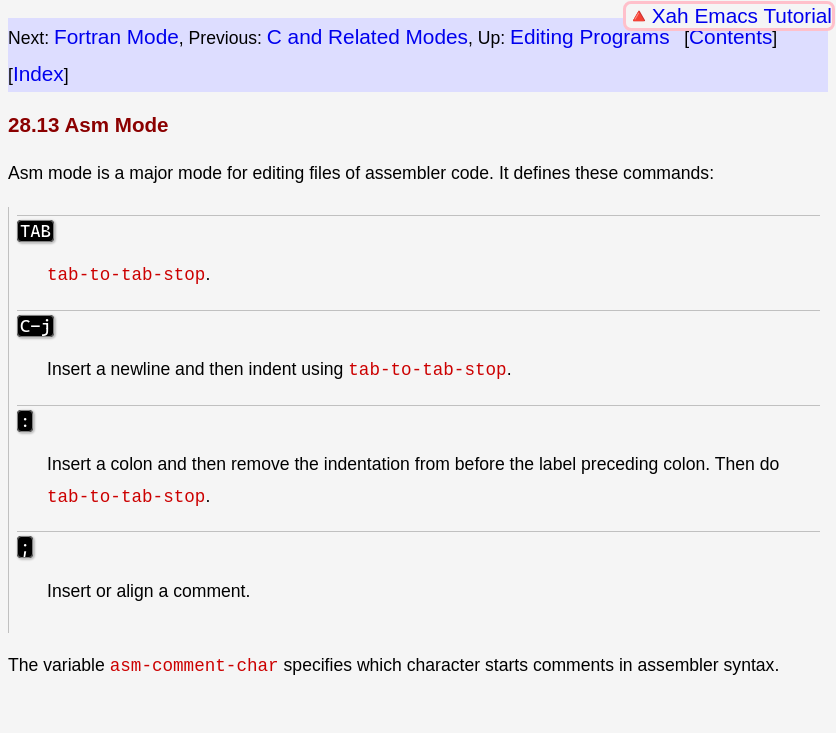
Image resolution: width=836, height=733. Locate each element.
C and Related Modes (367, 36)
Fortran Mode (116, 36)
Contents (730, 36)
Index (38, 73)
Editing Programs (590, 36)
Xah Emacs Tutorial (742, 15)
